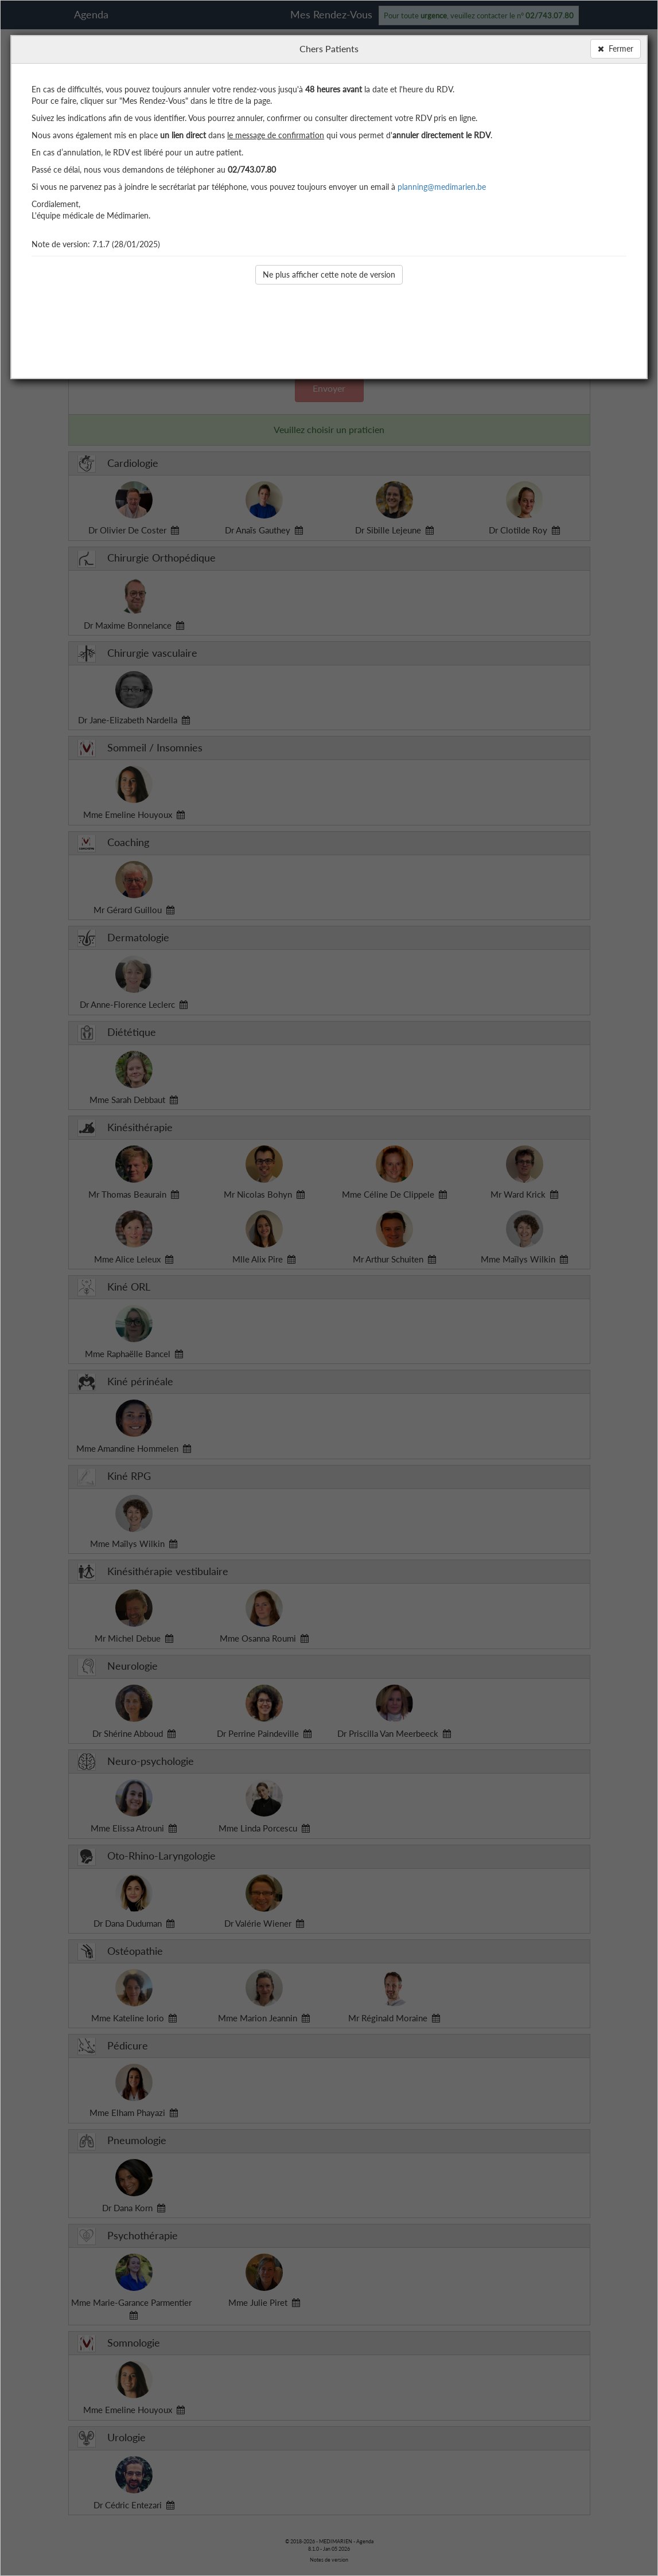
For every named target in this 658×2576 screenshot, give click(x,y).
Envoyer (329, 388)
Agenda (91, 14)
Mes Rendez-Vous (331, 14)
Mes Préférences (552, 141)
